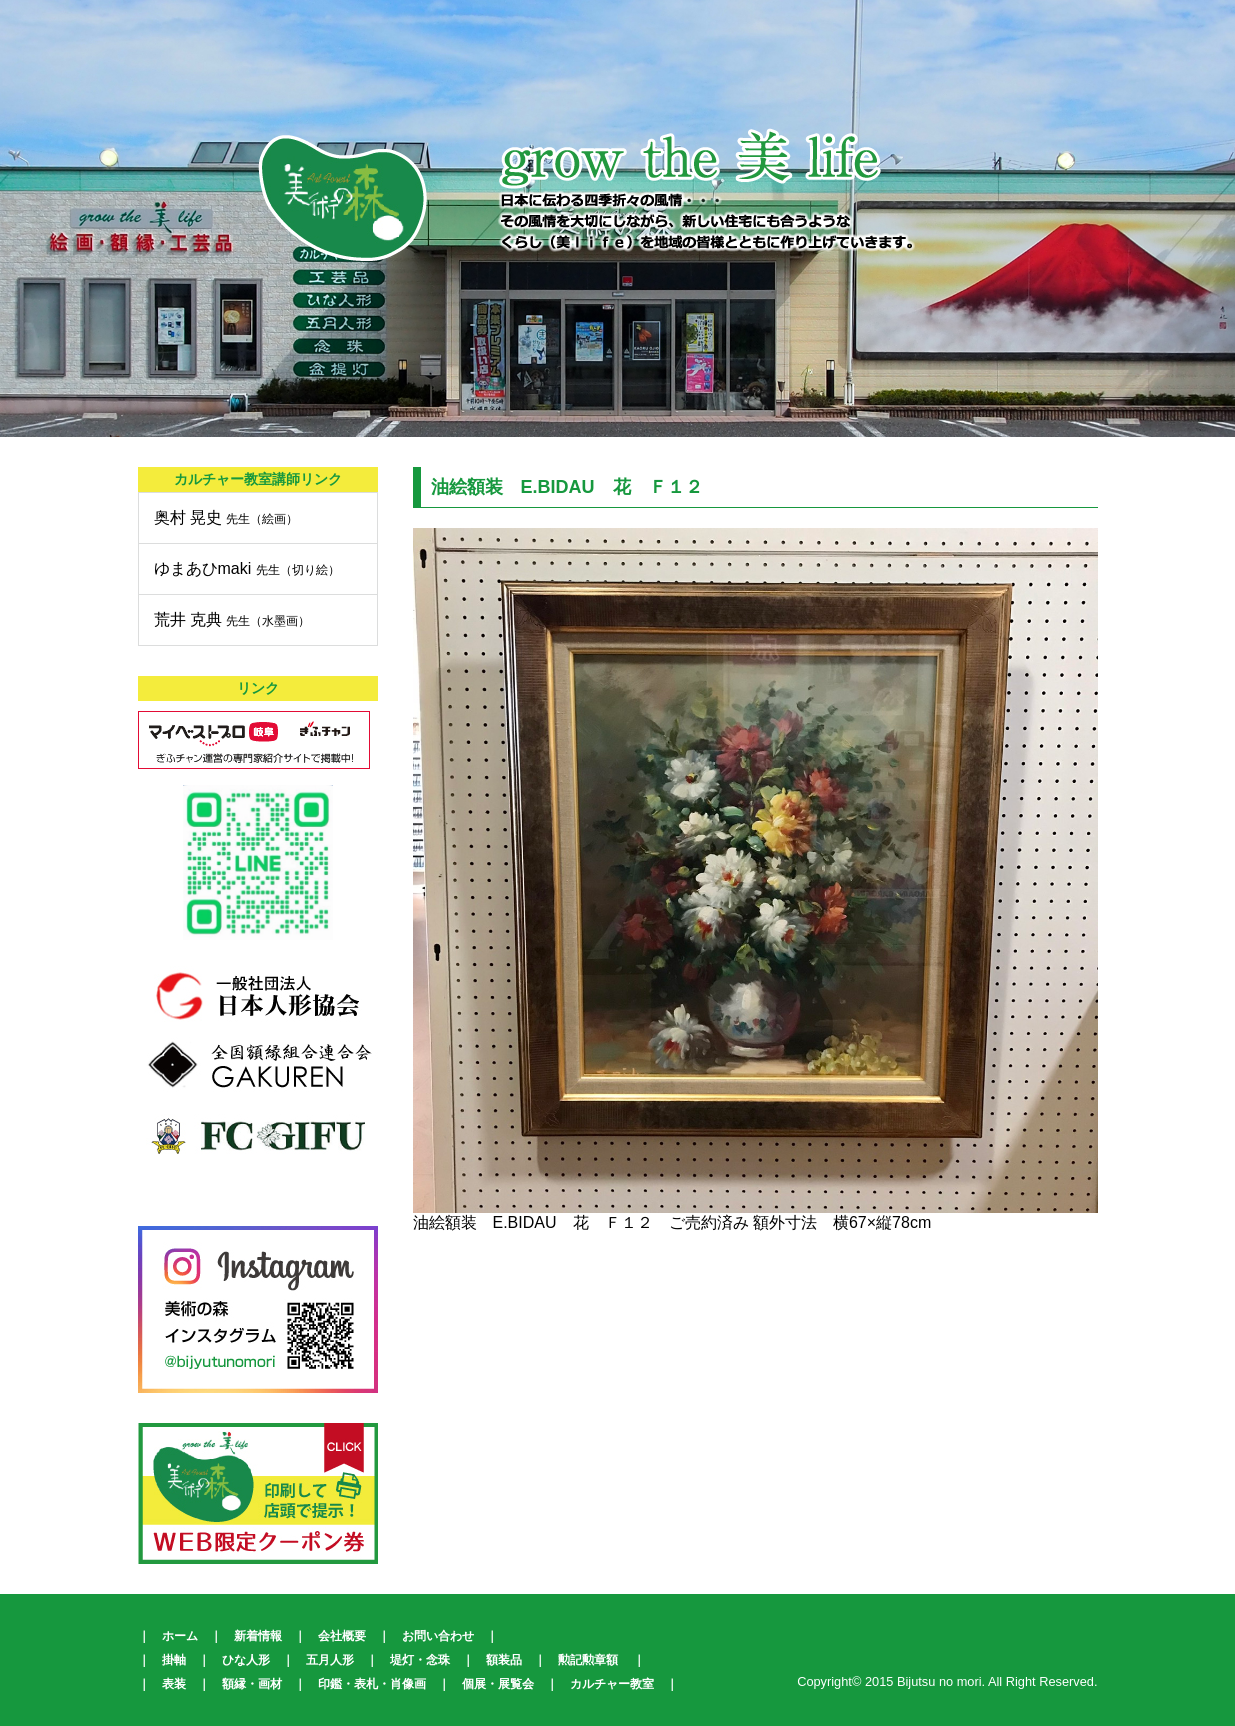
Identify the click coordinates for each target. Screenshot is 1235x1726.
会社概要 (342, 1636)
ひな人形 (246, 1660)
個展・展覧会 (498, 1684)
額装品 (504, 1660)
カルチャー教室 (612, 1684)
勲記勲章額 (588, 1660)
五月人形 (330, 1660)
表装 (174, 1684)
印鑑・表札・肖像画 (372, 1684)
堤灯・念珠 (420, 1660)
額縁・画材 (252, 1684)
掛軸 (174, 1660)
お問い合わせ (438, 1636)
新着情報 (258, 1636)
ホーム (180, 1636)
